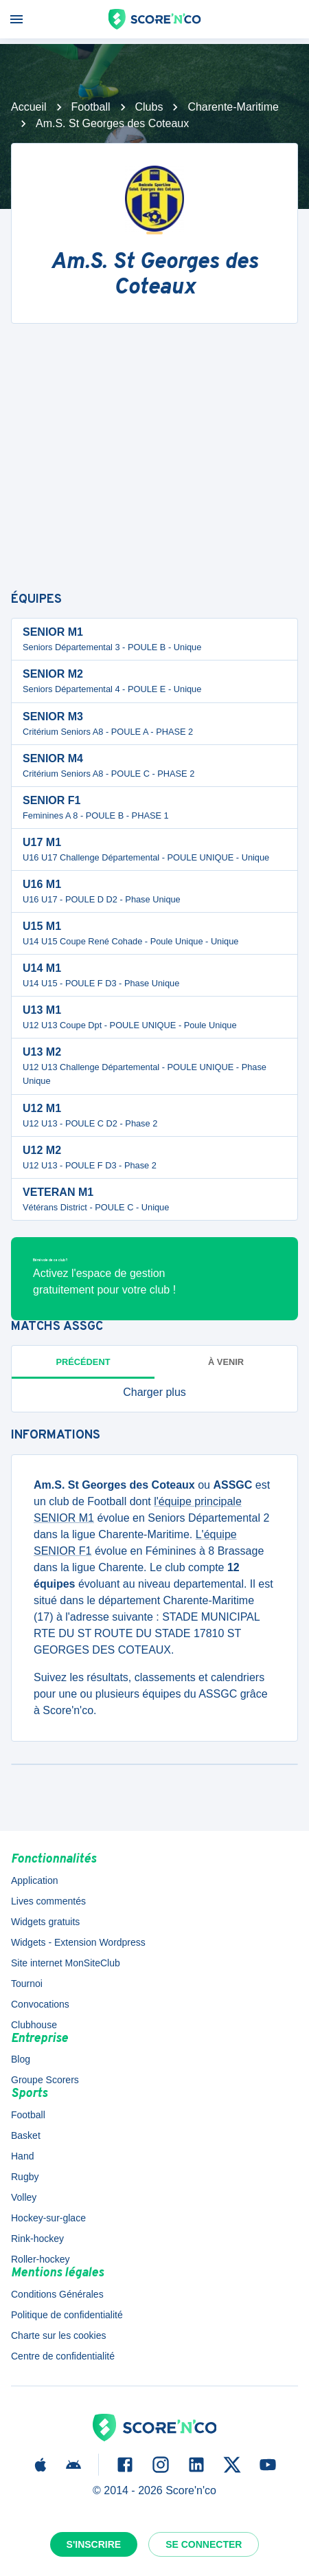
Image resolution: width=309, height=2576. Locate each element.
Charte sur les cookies (58, 2335)
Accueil (29, 107)
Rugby (24, 2176)
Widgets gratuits (45, 1921)
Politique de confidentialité (67, 2314)
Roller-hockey (40, 2259)
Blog (20, 2059)
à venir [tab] (226, 1362)
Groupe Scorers (45, 2079)
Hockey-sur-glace (48, 2217)
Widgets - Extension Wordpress (78, 1942)
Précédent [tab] (83, 1362)
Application (34, 1880)
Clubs (149, 107)
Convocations (40, 2004)
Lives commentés (48, 1901)
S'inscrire (94, 2544)
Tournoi (27, 1983)
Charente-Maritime (232, 107)
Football (91, 107)
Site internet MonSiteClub (65, 1962)
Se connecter (203, 2544)
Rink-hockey (37, 2238)
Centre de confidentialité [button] (63, 2356)
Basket (26, 2135)
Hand (22, 2156)
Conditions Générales (57, 2294)
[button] (154, 1392)
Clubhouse (34, 2024)
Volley (23, 2197)
